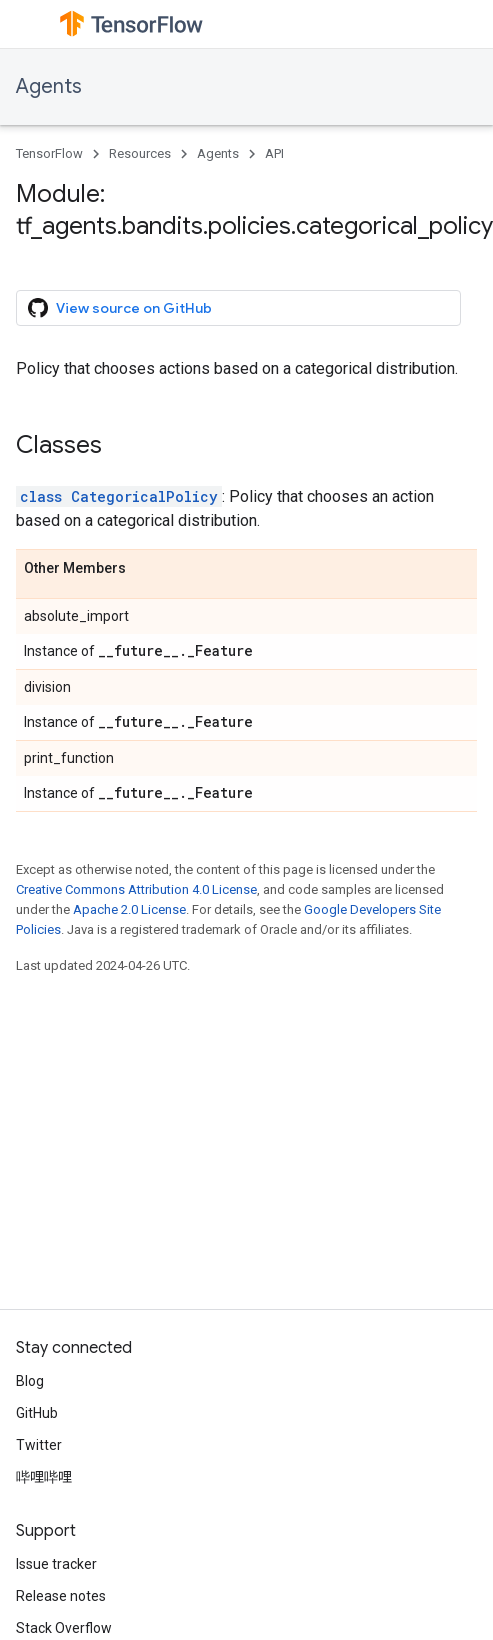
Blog (30, 1381)
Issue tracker (56, 1564)
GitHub (37, 1413)
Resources (140, 153)
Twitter (39, 1445)
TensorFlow (49, 153)
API (274, 153)
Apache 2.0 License (129, 909)
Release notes (61, 1596)
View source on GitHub (120, 308)
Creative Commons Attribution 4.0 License (136, 889)
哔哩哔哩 (44, 1477)
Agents (49, 86)
